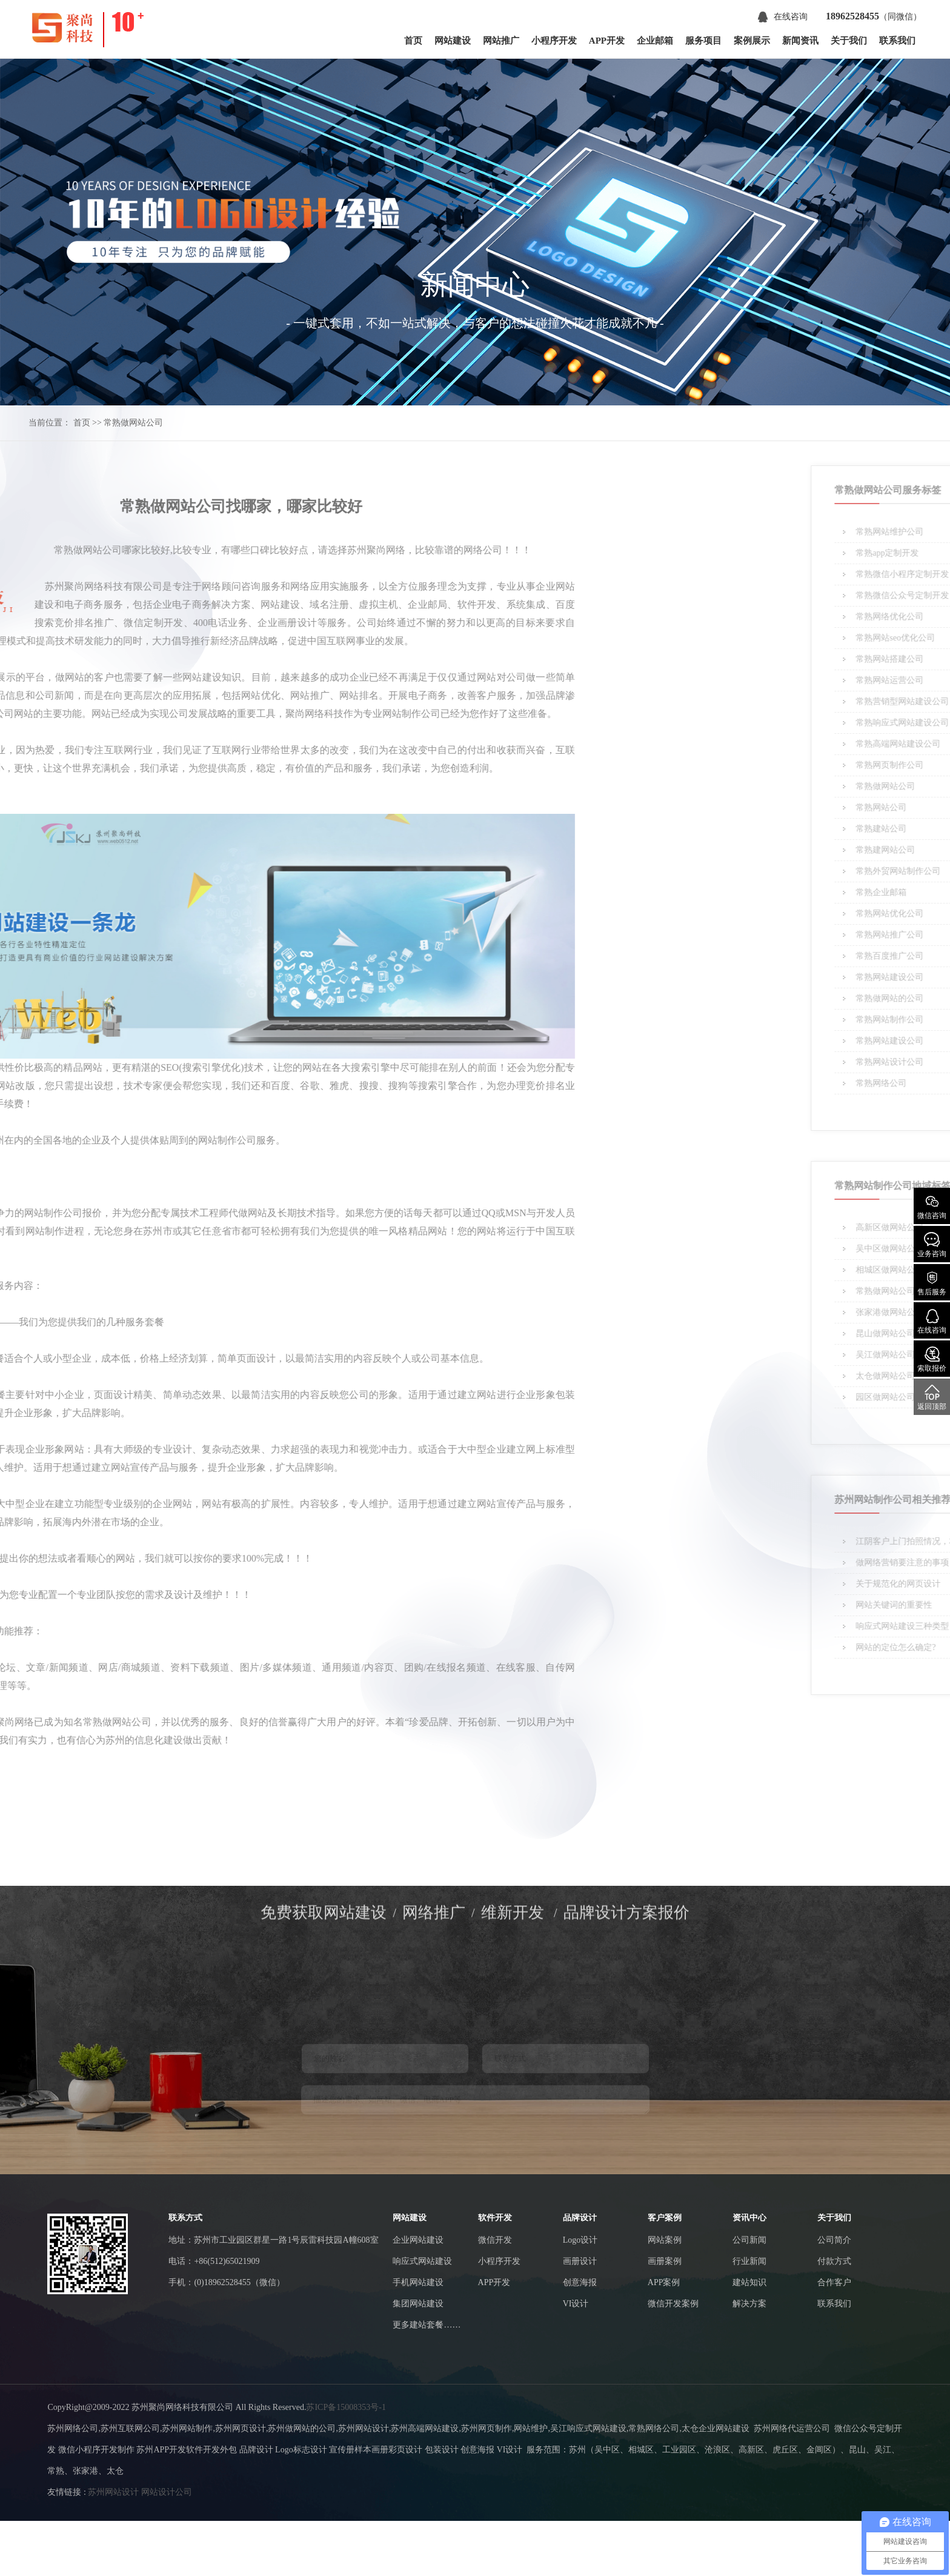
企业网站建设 (418, 2240)
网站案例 (665, 2240)
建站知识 (749, 2282)
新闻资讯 (800, 40)
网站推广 (501, 40)
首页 (413, 40)
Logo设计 (580, 2240)
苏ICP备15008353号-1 (345, 2407)
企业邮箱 (655, 40)
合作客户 (834, 2282)
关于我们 (849, 40)
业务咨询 (932, 1245)
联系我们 (897, 40)
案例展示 (752, 40)
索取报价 (932, 1359)
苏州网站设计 (113, 2492)
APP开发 (607, 40)
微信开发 (495, 2240)
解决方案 (749, 2303)
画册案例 (665, 2261)
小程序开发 (554, 40)
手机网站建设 (418, 2282)
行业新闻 (749, 2261)
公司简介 (834, 2240)
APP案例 (664, 2282)
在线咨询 (783, 17)
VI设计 (576, 2303)
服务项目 (703, 40)
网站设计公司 (166, 2492)
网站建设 (452, 40)
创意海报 (580, 2282)
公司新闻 (749, 2240)
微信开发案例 (673, 2303)
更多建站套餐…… (426, 2324)
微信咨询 (932, 1207)
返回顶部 (932, 1398)
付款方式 (834, 2261)
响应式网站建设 (422, 2261)
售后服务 (932, 1283)
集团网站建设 (418, 2303)
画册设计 (580, 2261)
